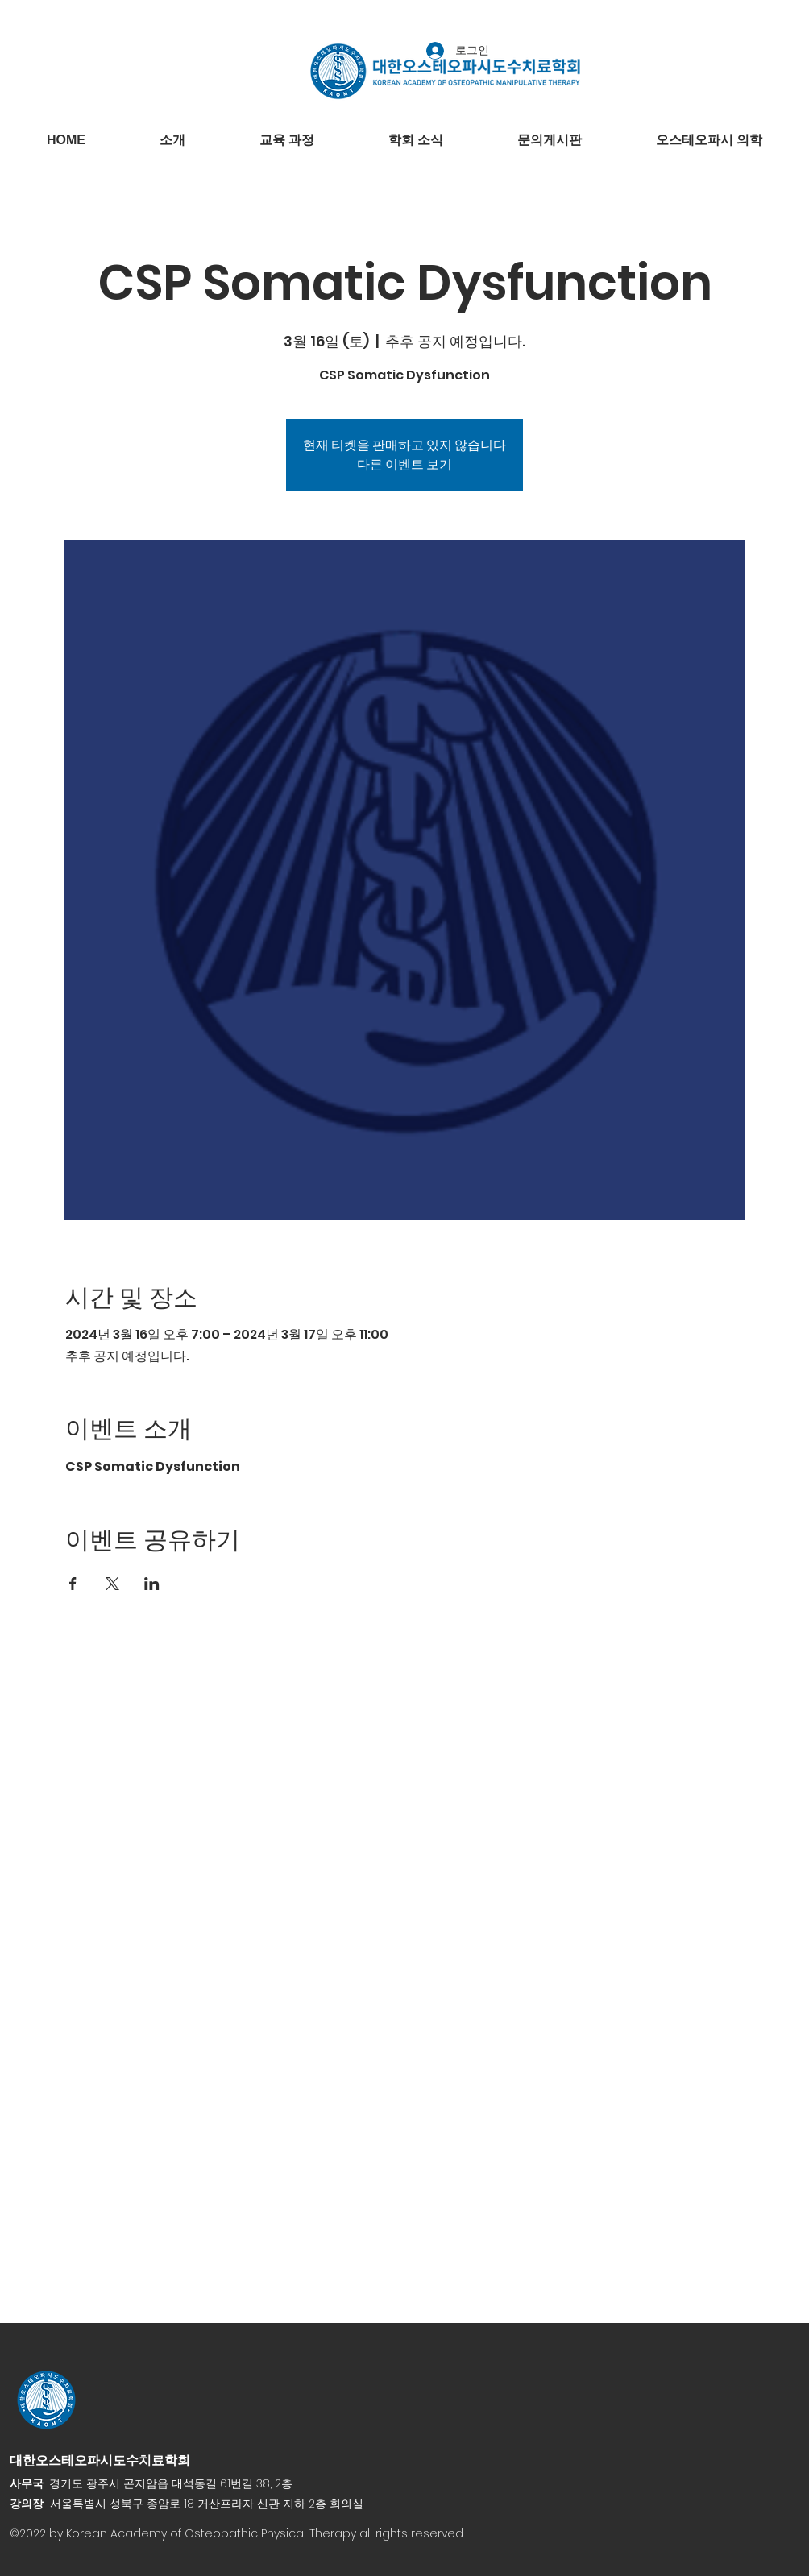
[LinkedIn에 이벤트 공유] (152, 1583)
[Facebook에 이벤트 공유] (73, 1583)
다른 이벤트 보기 (404, 464)
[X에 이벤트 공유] (112, 1583)
